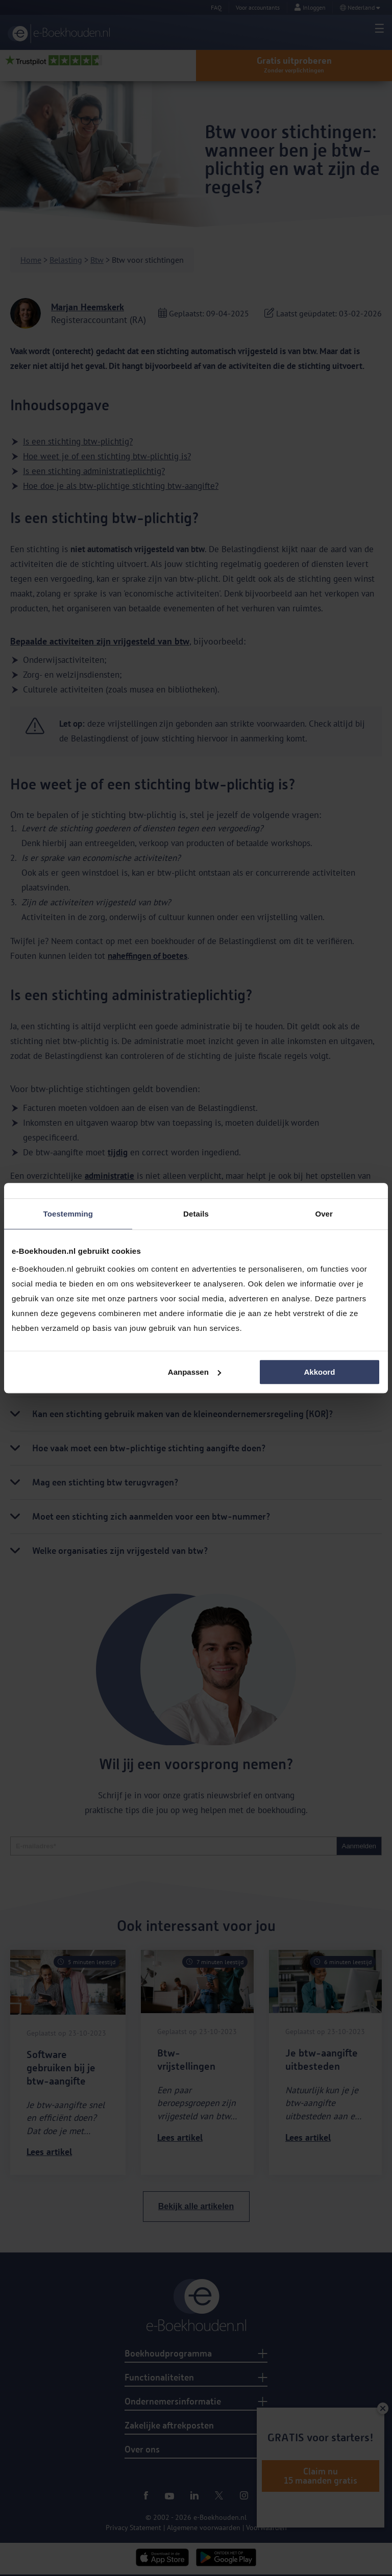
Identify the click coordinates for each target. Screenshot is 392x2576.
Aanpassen (194, 1372)
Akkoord (319, 1372)
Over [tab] (324, 1213)
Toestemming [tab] (68, 1213)
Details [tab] (196, 1213)
